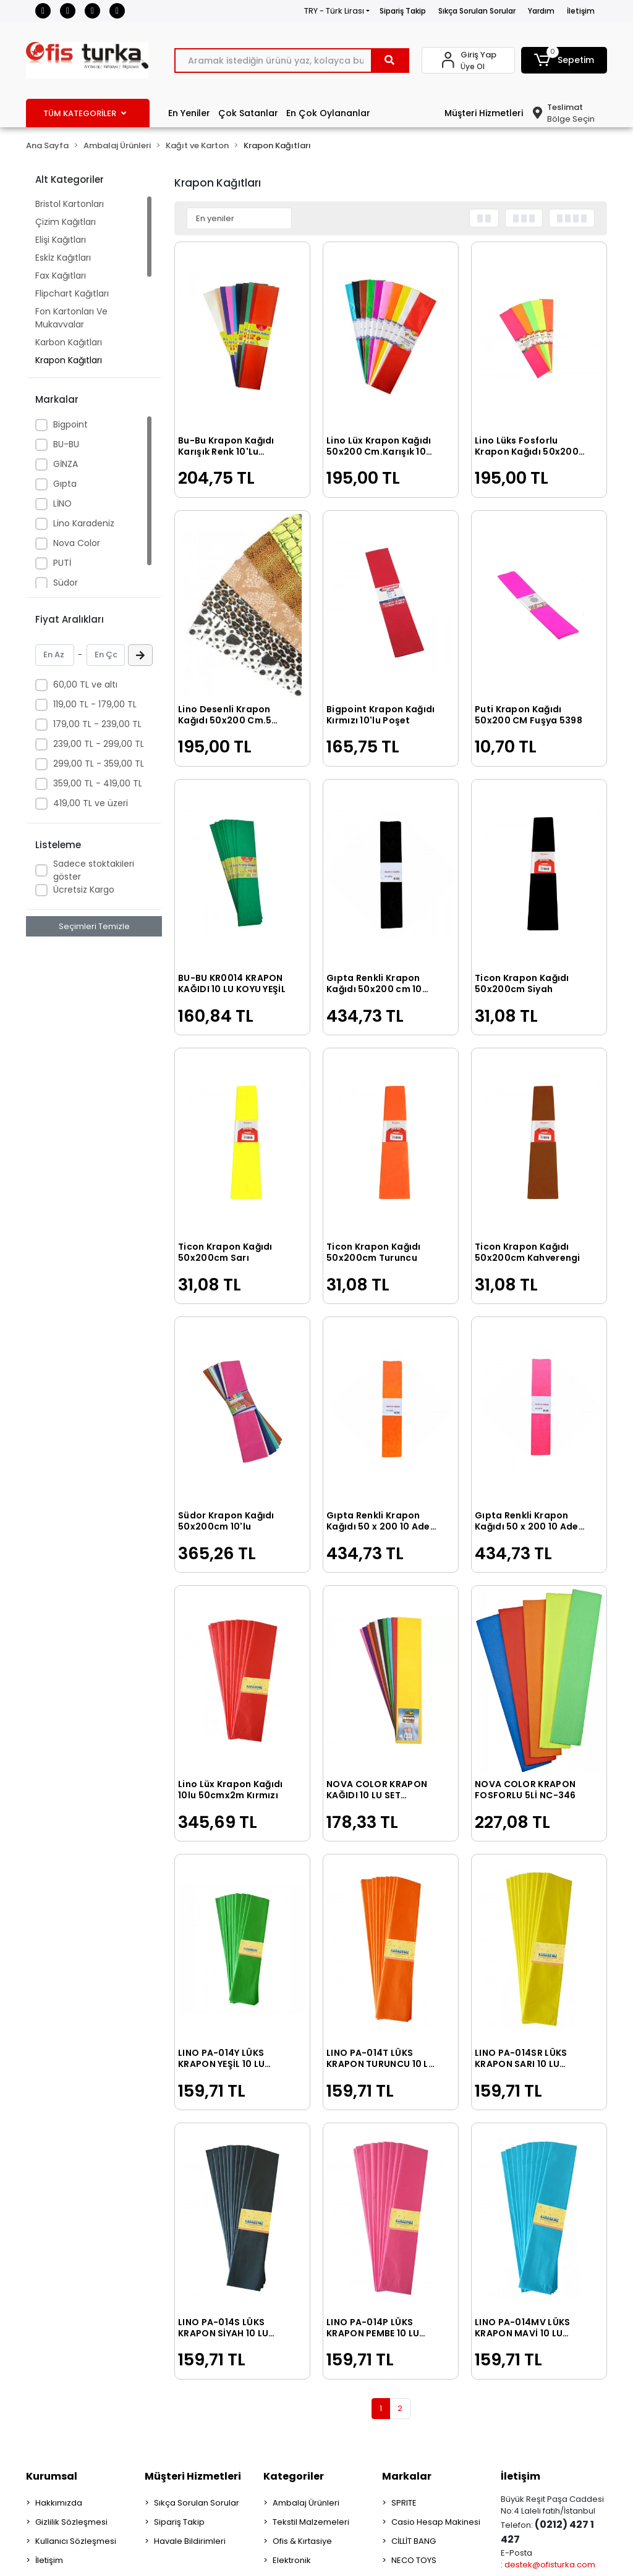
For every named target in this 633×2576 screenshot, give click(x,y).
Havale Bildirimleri (190, 2541)
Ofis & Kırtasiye (302, 2541)
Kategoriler (293, 2476)
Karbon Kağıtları (68, 342)
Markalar (406, 2476)
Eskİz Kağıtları (63, 257)
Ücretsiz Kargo (83, 889)
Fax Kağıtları (60, 275)
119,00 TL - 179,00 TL (95, 704)
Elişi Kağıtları (60, 240)
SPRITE (404, 2503)
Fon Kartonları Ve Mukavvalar (71, 317)
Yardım (541, 11)
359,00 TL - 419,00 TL (97, 783)
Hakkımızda (58, 2503)
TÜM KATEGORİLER (84, 113)
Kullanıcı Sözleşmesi (75, 2541)
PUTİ (62, 563)
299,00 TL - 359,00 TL (98, 763)
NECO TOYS (413, 2560)
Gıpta (65, 484)
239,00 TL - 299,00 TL (98, 744)
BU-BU (66, 444)
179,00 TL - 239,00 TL (97, 724)
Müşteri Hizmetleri (483, 113)
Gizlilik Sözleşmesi (71, 2522)
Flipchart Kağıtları (72, 293)
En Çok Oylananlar (328, 113)
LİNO (62, 503)
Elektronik (292, 2560)
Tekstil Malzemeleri (311, 2522)
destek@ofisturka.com (549, 2564)
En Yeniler (189, 113)
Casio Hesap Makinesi (435, 2522)
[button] (564, 60)
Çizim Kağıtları (65, 222)
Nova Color (76, 543)
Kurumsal (51, 2476)
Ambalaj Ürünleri (306, 2503)
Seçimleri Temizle (94, 926)
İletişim (581, 11)
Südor (65, 582)
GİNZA (65, 464)
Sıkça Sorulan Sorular (477, 11)
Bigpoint (70, 424)
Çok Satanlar (248, 113)
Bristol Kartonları (69, 204)
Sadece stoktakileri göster (93, 870)
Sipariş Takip (403, 11)
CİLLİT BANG (413, 2541)
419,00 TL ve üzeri (90, 803)
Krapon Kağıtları (68, 360)
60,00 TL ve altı (85, 684)
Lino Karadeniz (83, 523)
